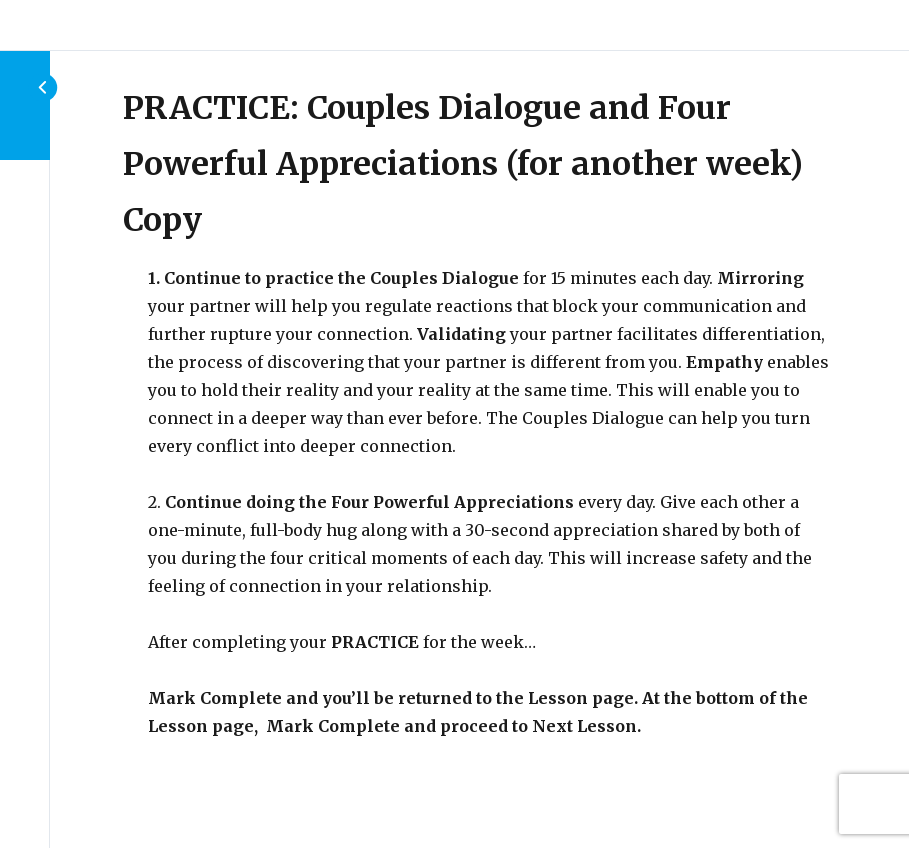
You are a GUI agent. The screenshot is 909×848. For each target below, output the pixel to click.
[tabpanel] (488, 502)
